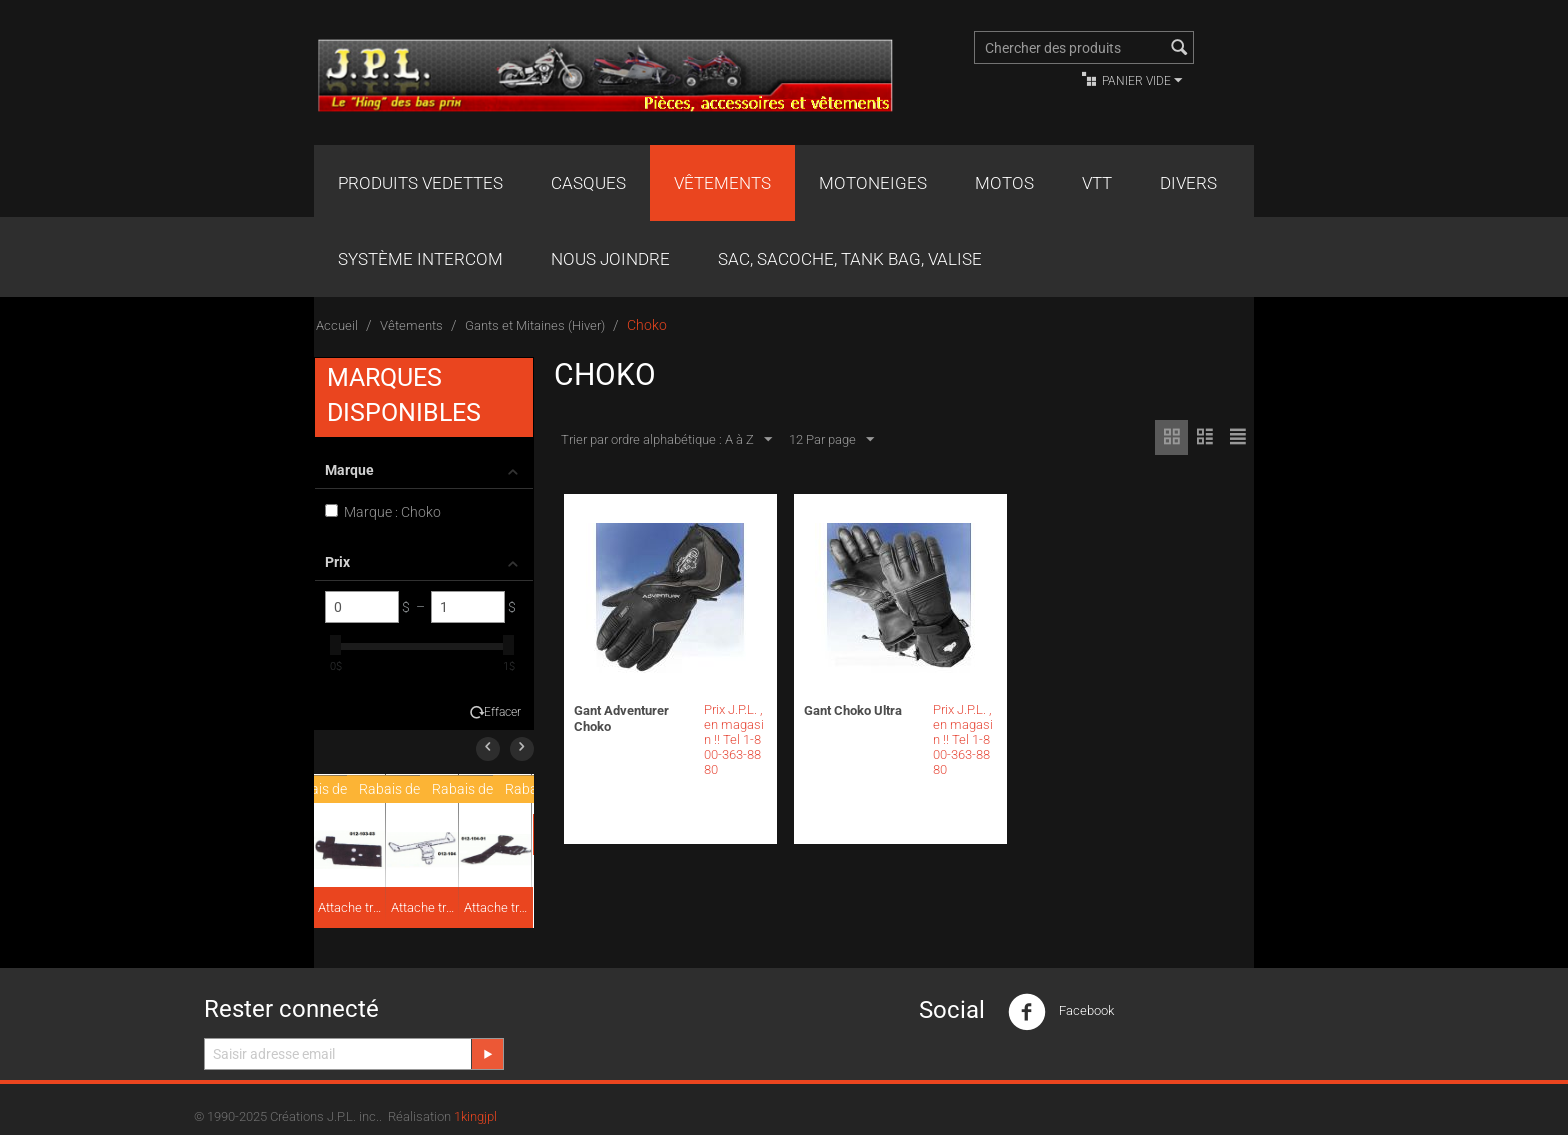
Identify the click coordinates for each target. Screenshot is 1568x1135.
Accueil (337, 325)
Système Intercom (420, 259)
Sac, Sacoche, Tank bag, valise (850, 259)
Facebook (1061, 1012)
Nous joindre (610, 259)
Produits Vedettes (420, 183)
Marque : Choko (383, 512)
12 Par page (831, 440)
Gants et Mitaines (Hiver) (535, 325)
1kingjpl (475, 1116)
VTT (1097, 183)
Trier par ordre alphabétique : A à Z (666, 440)
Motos (1004, 183)
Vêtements (722, 183)
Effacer (502, 712)
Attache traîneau (351, 907)
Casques (588, 183)
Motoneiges (873, 183)
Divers (1188, 183)
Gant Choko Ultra (853, 710)
